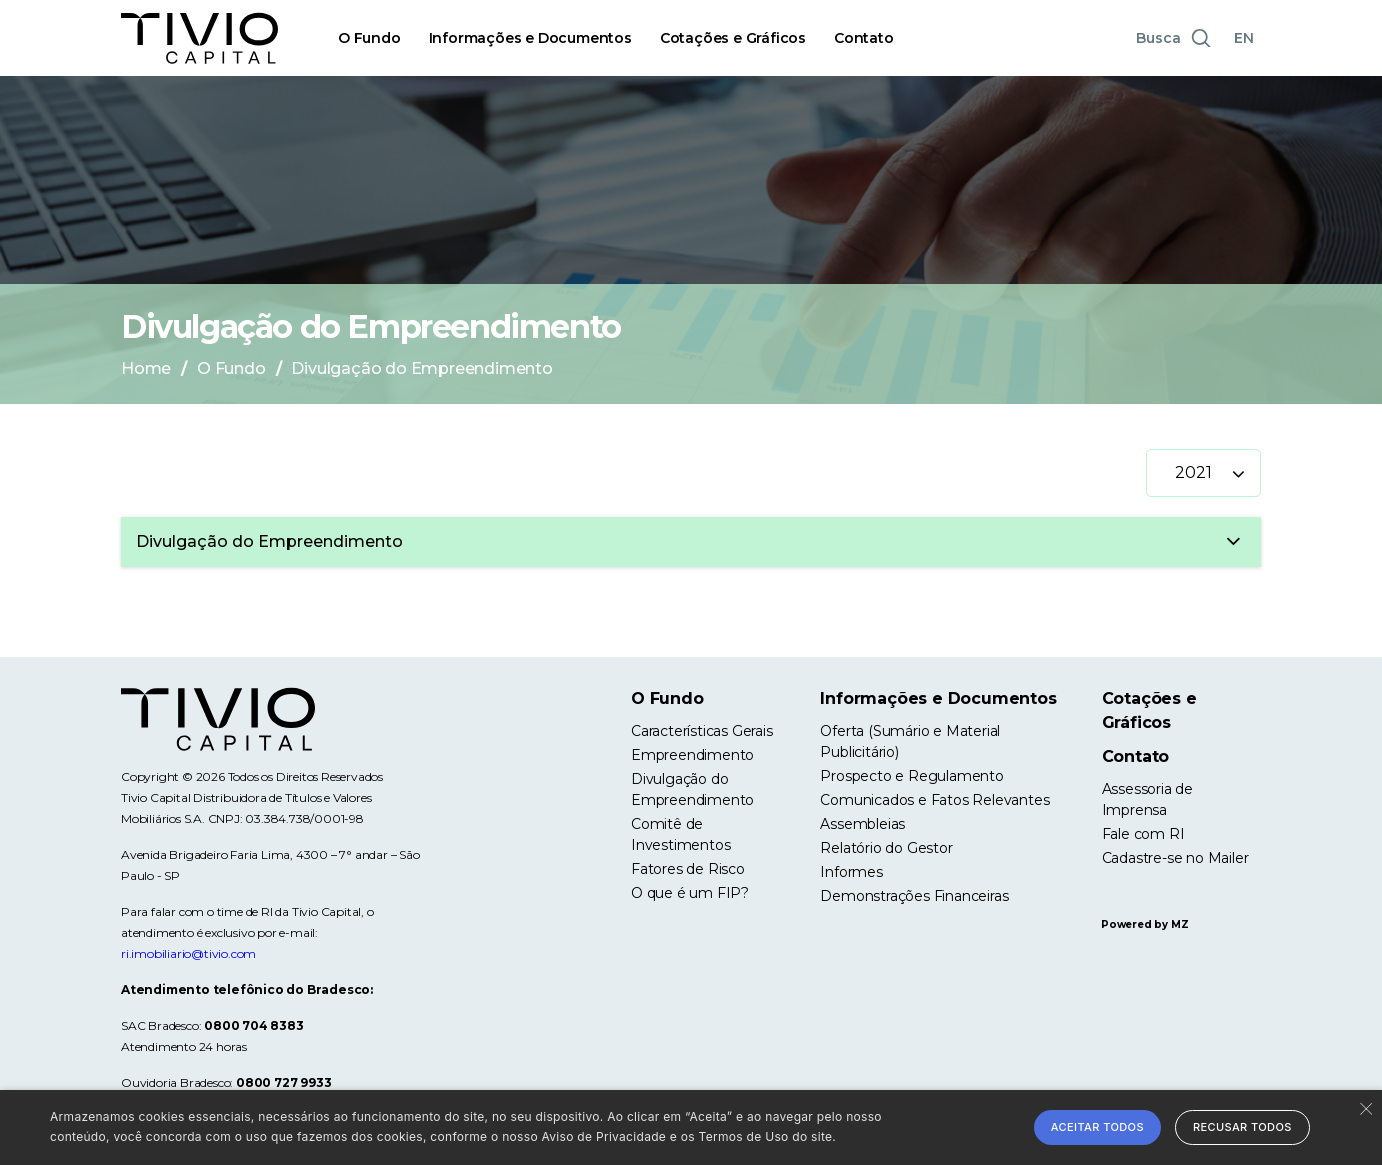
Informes (851, 872)
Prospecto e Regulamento (911, 776)
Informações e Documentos (530, 38)
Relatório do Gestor (886, 848)
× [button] (1364, 1107)
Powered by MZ (1144, 924)
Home (146, 368)
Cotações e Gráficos (733, 38)
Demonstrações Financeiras (914, 896)
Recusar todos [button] (1242, 1127)
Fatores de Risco (688, 869)
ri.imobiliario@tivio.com (188, 953)
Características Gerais (702, 731)
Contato (864, 38)
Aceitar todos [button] (1097, 1127)
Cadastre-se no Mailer (1175, 858)
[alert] (691, 1127)
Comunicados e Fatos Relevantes (934, 800)
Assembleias (862, 824)
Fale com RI (1143, 834)
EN (1244, 38)
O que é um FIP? (690, 893)
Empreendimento (692, 755)
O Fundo (369, 38)
